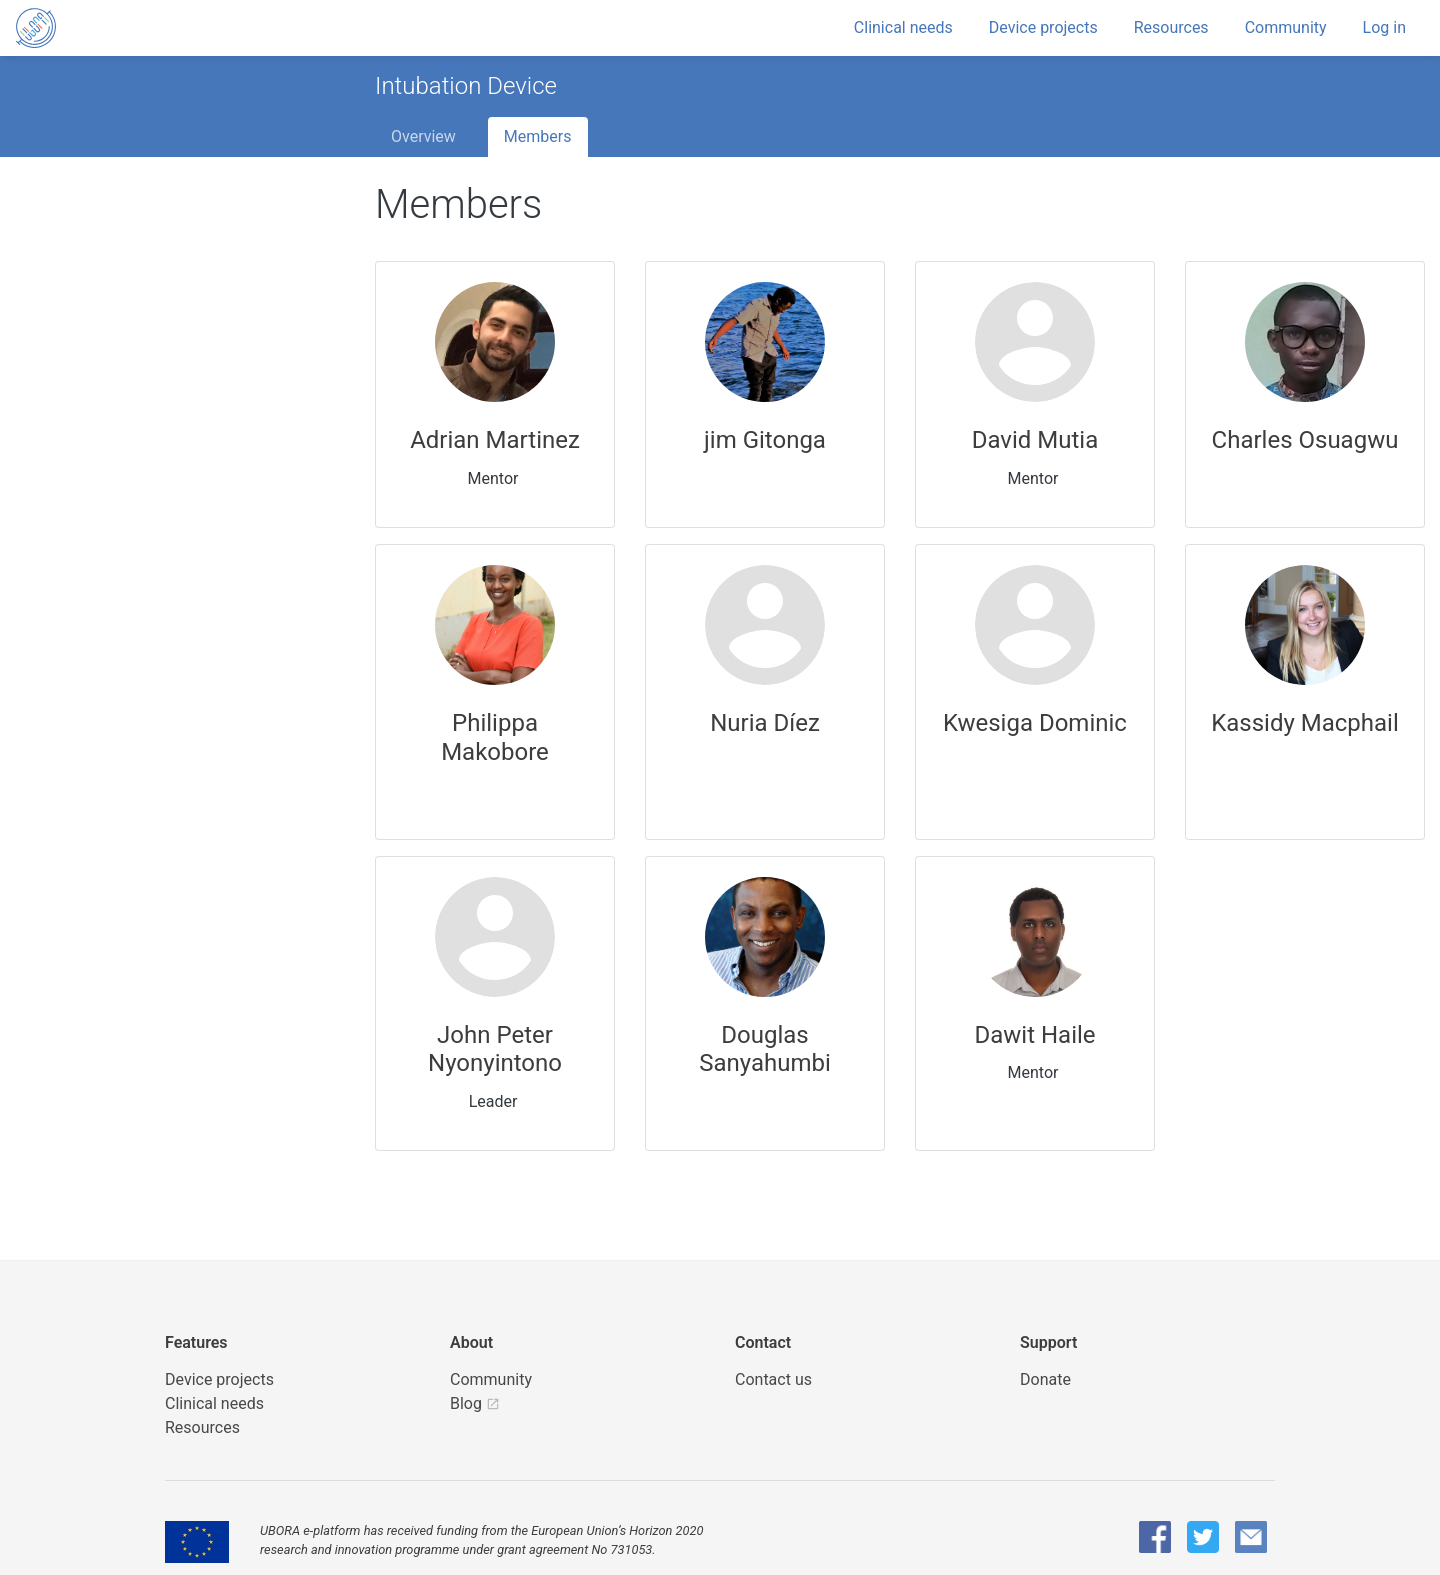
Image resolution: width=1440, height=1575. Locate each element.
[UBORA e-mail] (1251, 1537)
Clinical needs (903, 27)
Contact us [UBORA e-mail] (773, 1379)
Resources (1171, 27)
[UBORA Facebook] (1155, 1537)
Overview (423, 136)
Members (538, 136)
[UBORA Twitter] (1203, 1537)
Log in (1384, 27)
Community (1286, 27)
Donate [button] (1045, 1379)
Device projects (1043, 27)
